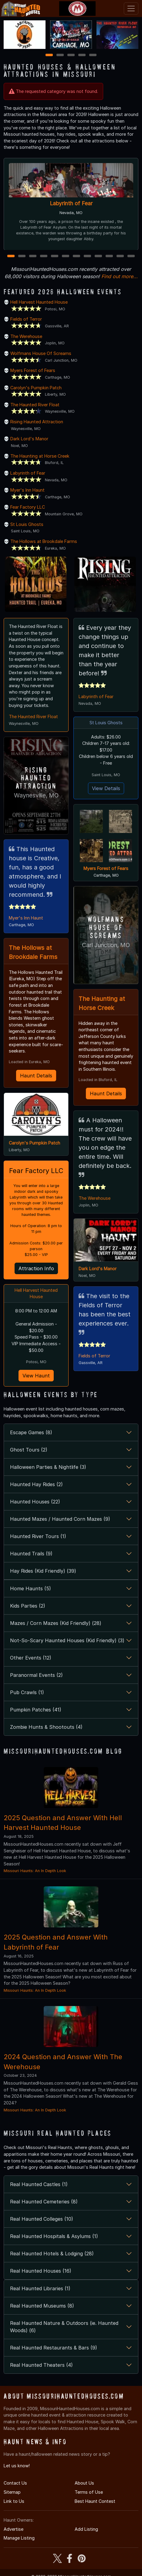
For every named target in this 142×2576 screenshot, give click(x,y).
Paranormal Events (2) (36, 1674)
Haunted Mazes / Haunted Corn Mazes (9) (60, 1518)
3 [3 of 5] (71, 55)
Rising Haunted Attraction (36, 421)
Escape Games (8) (31, 1431)
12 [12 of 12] (131, 256)
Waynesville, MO (36, 795)
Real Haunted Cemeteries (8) (44, 2200)
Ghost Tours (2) (28, 1449)
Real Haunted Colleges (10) (41, 2218)
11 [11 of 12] (120, 256)
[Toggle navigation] (131, 8)
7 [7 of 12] (76, 256)
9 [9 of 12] (98, 256)
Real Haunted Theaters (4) (41, 2364)
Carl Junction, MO (106, 944)
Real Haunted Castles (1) (39, 2183)
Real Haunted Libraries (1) (40, 2287)
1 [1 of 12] (11, 256)
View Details (106, 788)
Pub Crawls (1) (27, 1691)
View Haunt (36, 1375)
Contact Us (15, 2482)
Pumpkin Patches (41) (35, 1708)
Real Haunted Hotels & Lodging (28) (52, 2252)
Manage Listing (19, 2537)
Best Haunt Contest (95, 2500)
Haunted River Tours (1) (38, 1535)
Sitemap (12, 2491)
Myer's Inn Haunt (27, 490)
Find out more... (119, 276)
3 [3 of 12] (33, 256)
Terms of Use (89, 2491)
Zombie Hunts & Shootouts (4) (46, 1726)
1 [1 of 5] (49, 55)
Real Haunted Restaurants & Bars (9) (53, 2346)
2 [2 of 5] (60, 55)
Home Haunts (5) (30, 1587)
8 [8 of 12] (87, 256)
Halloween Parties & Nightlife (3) (48, 1466)
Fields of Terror (26, 319)
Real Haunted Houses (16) (40, 2270)
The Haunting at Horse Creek (39, 456)
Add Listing (86, 2528)
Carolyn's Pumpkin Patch (36, 387)
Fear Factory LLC (27, 507)
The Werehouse (26, 336)
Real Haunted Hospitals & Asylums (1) (54, 2235)
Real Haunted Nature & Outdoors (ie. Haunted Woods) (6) (64, 2325)
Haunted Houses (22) (35, 1501)
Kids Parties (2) (27, 1605)
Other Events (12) (30, 1656)
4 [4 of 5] (81, 55)
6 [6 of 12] (65, 256)
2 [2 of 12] (22, 256)
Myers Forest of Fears (32, 370)
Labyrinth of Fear (71, 203)
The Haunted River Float (34, 404)
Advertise (13, 2528)
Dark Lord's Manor (29, 438)
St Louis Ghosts (26, 524)
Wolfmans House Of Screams (40, 353)
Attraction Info (36, 1267)
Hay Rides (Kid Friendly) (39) (43, 1570)
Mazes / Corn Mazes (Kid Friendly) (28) (55, 1622)
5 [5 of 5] (93, 55)
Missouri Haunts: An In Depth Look (35, 1870)
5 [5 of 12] (54, 256)
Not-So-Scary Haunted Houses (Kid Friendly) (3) (67, 1639)
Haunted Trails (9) (31, 1553)
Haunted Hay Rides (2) (36, 1483)
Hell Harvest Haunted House (39, 302)
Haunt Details (36, 1074)
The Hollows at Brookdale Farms (43, 541)
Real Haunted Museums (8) (42, 2304)
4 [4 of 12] (43, 256)
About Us (84, 2482)
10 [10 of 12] (109, 256)
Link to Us (14, 2500)
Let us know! (17, 2464)
